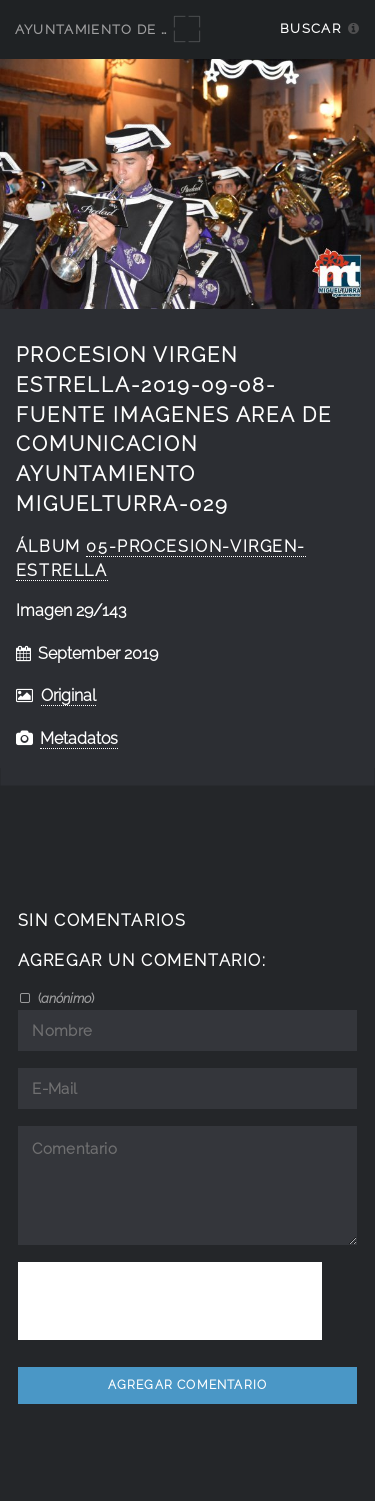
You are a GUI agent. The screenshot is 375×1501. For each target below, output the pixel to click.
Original (68, 695)
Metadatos (79, 738)
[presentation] (170, 1301)
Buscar (310, 28)
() (64, 998)
